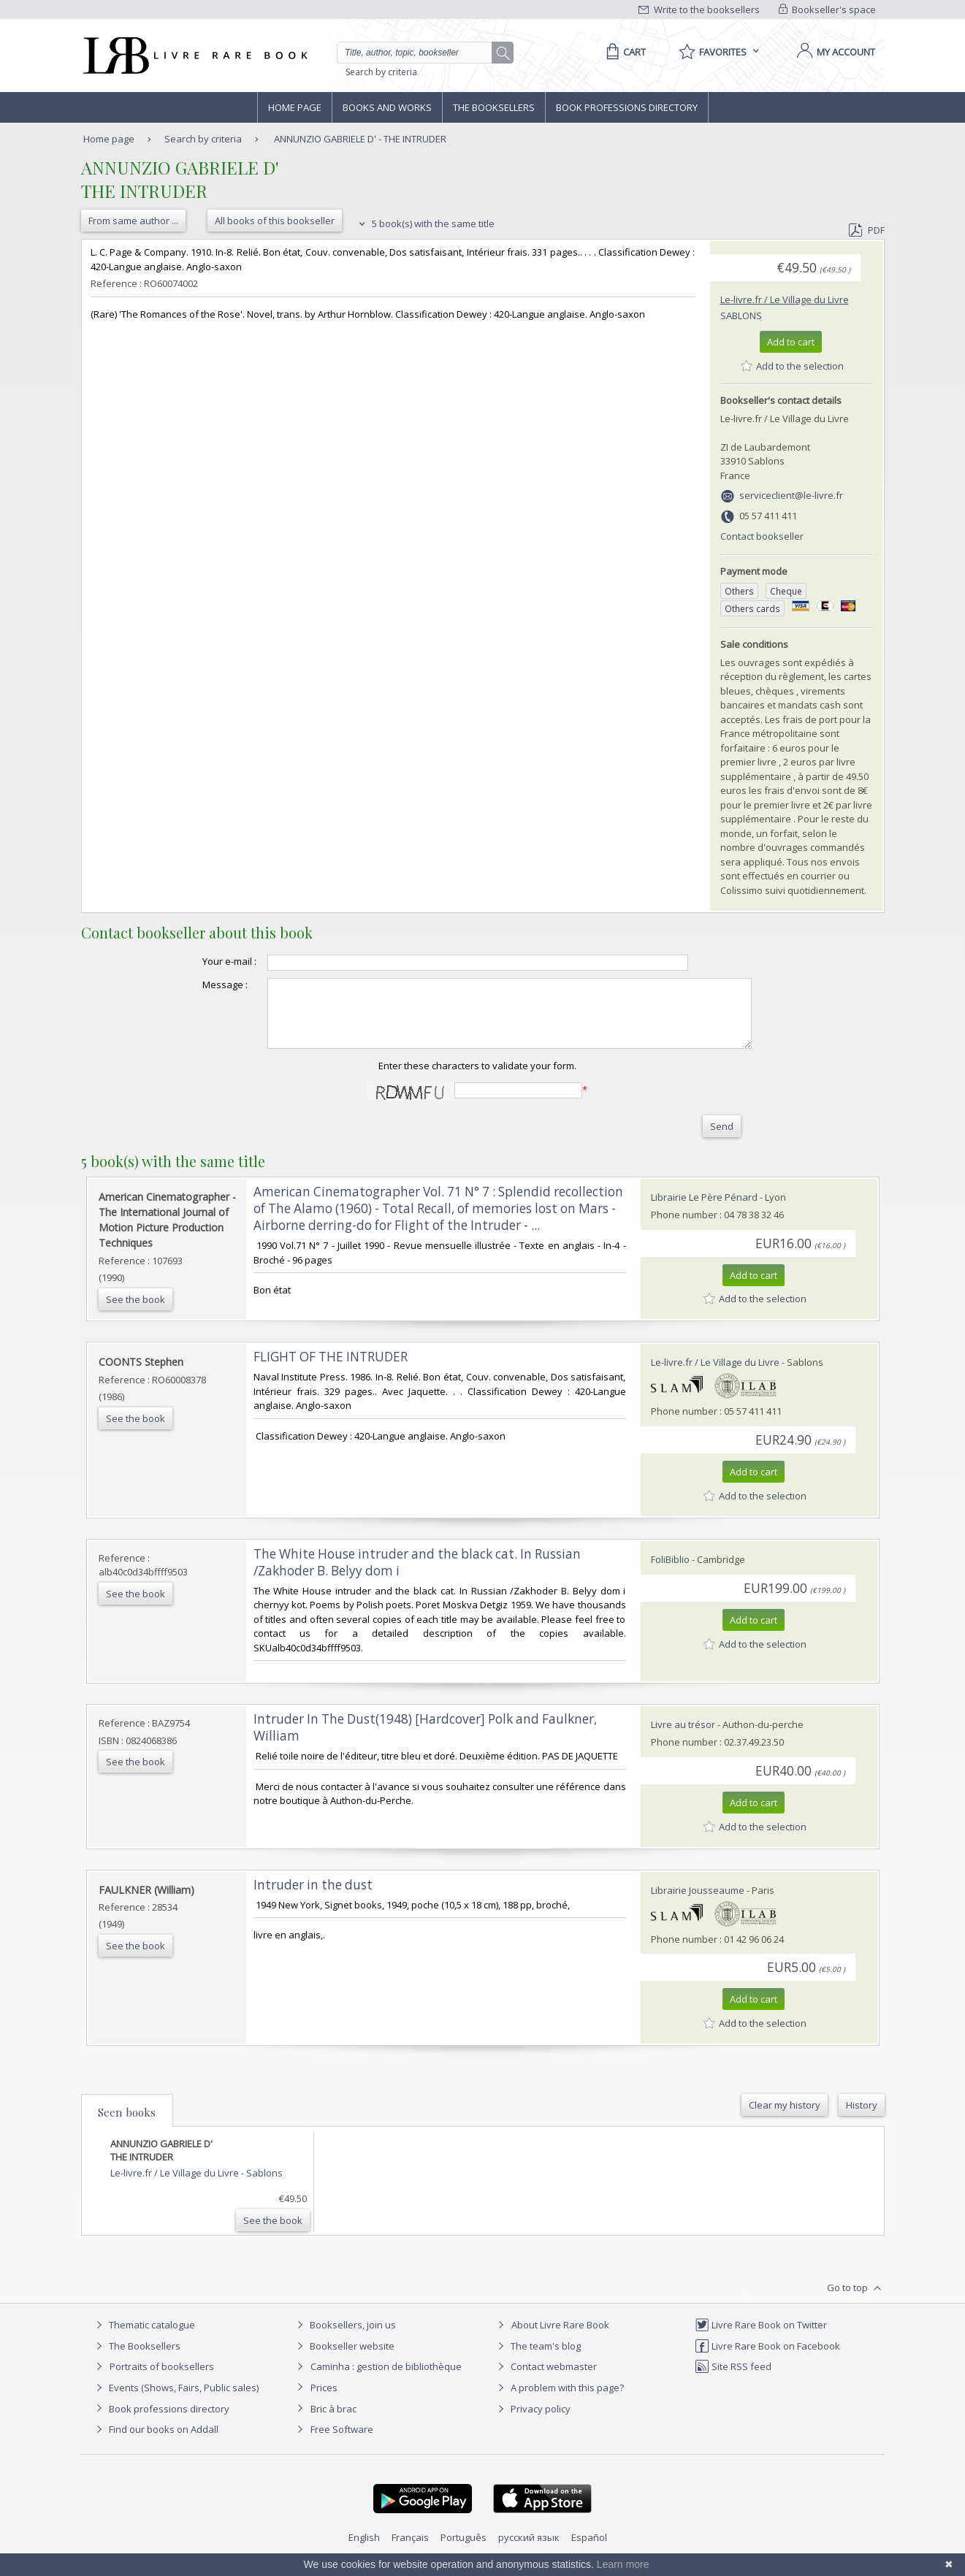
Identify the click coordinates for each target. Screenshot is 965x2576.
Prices (323, 2400)
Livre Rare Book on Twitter (761, 2338)
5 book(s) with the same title (425, 223)
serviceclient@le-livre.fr (791, 495)
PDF (866, 230)
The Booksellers (494, 107)
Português (463, 2550)
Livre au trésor (683, 1737)
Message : (195, 984)
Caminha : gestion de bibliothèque (386, 2379)
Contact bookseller (762, 536)
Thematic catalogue (143, 2338)
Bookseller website (343, 2359)
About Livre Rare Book (560, 2337)
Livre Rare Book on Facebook (767, 2359)
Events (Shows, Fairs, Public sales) (175, 2400)
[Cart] (623, 52)
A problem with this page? (559, 2400)
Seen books (127, 2125)
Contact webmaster (545, 2379)
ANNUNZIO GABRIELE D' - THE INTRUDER (360, 138)
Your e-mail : (200, 961)
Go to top (856, 2301)
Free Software (341, 2442)
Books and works (387, 107)
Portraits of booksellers (162, 2379)
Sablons (741, 315)
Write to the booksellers (699, 9)
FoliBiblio (670, 1572)
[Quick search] (421, 53)
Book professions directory (627, 107)
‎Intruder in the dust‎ (313, 1897)
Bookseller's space (828, 9)
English (364, 2550)
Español (589, 2550)
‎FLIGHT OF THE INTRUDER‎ (330, 1369)
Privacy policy (532, 2422)
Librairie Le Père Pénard (704, 1210)
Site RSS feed (733, 2379)
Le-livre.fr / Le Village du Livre (784, 299)
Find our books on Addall (155, 2442)
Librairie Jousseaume (697, 1903)
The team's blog (537, 2359)
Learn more (623, 2564)
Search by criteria (381, 72)
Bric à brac (333, 2421)
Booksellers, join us (344, 2338)
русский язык (529, 2550)
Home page (294, 107)
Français (410, 2550)
